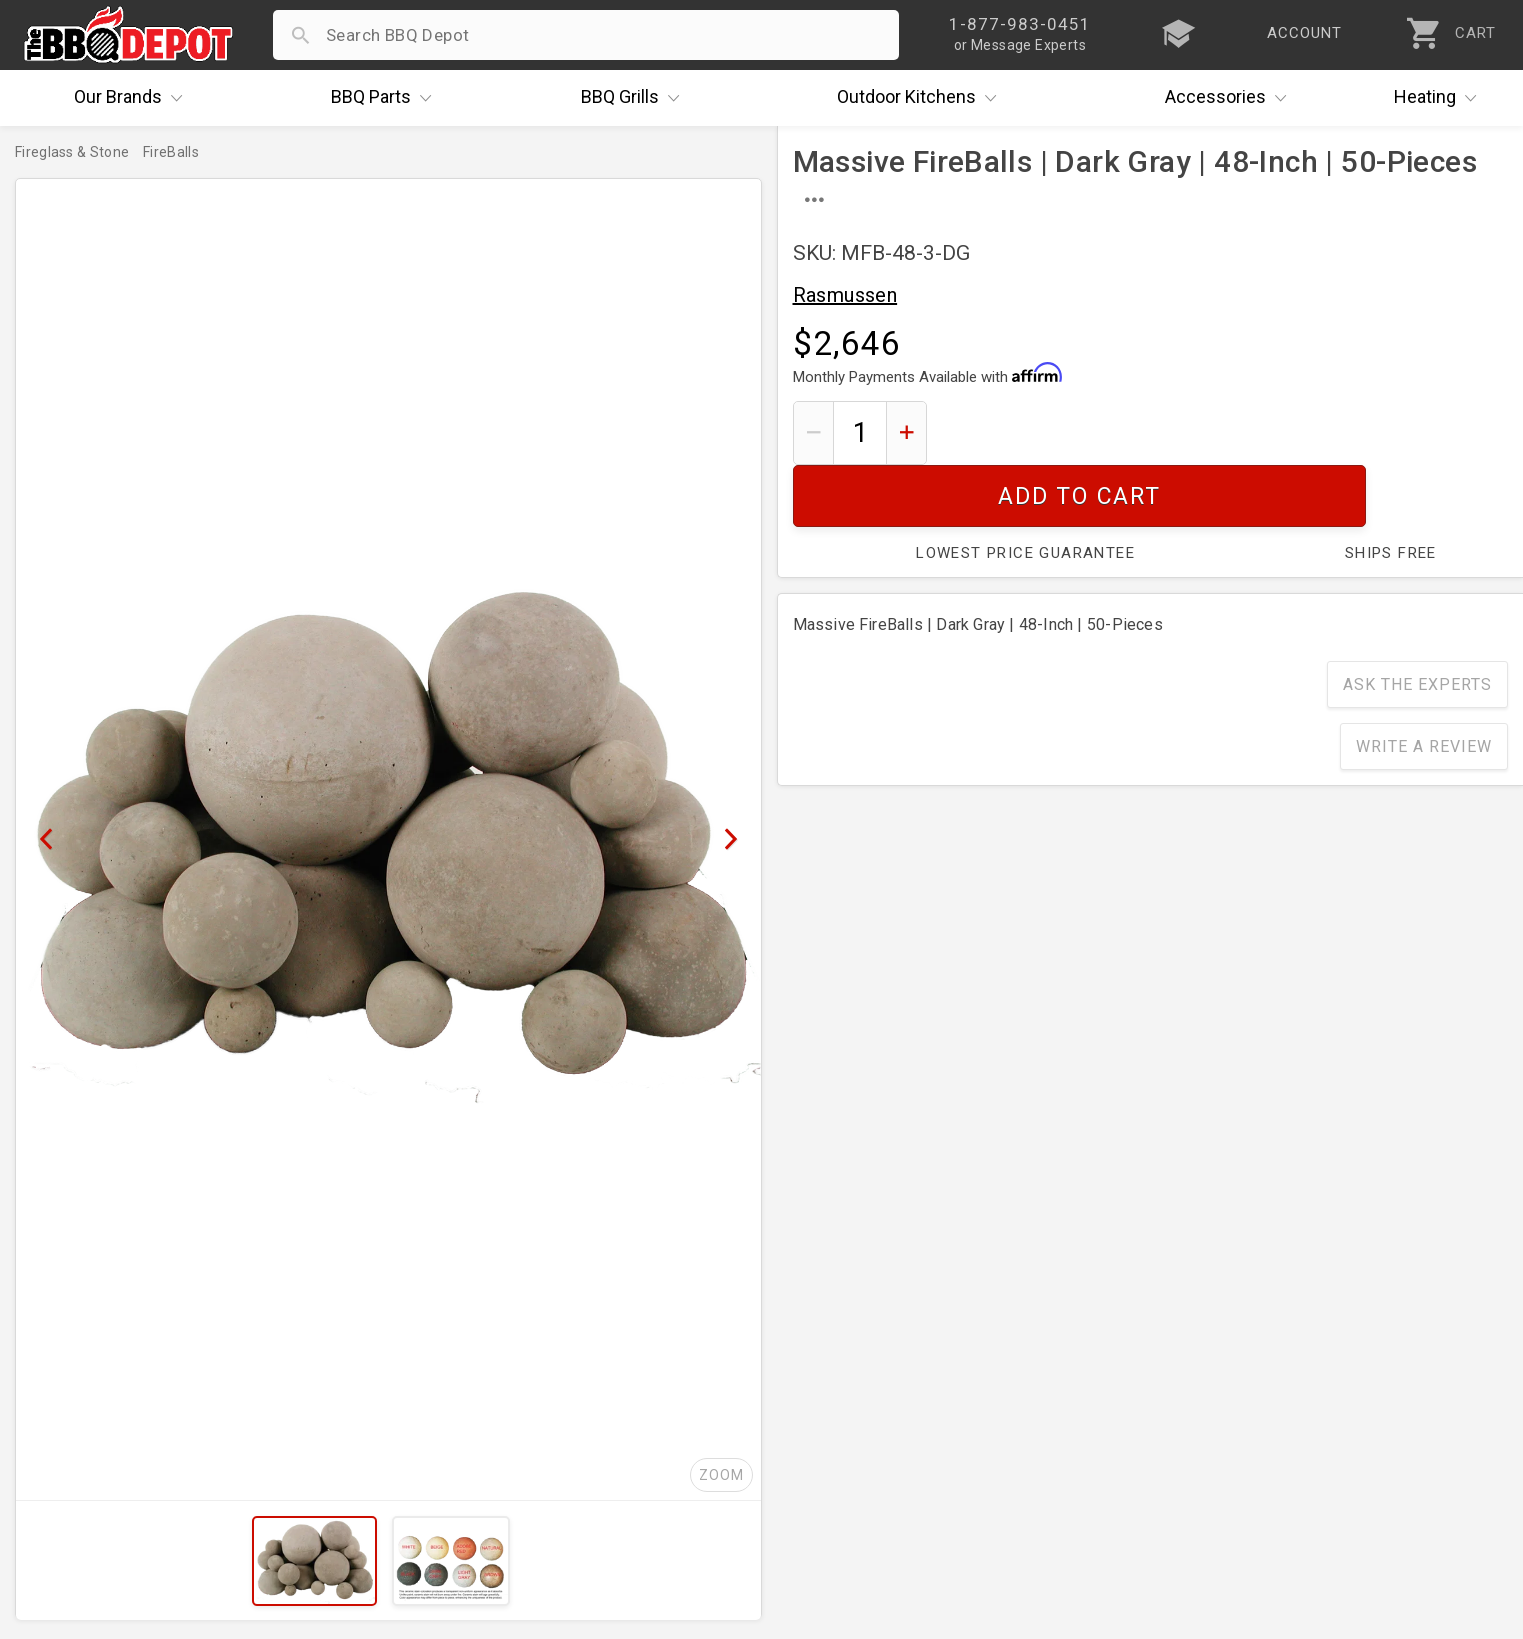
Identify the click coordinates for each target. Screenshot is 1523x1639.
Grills (635, 98)
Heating (1440, 98)
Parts (386, 98)
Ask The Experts (1417, 622)
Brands (133, 98)
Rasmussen (845, 295)
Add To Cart (1224, 432)
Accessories (1230, 98)
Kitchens (921, 98)
